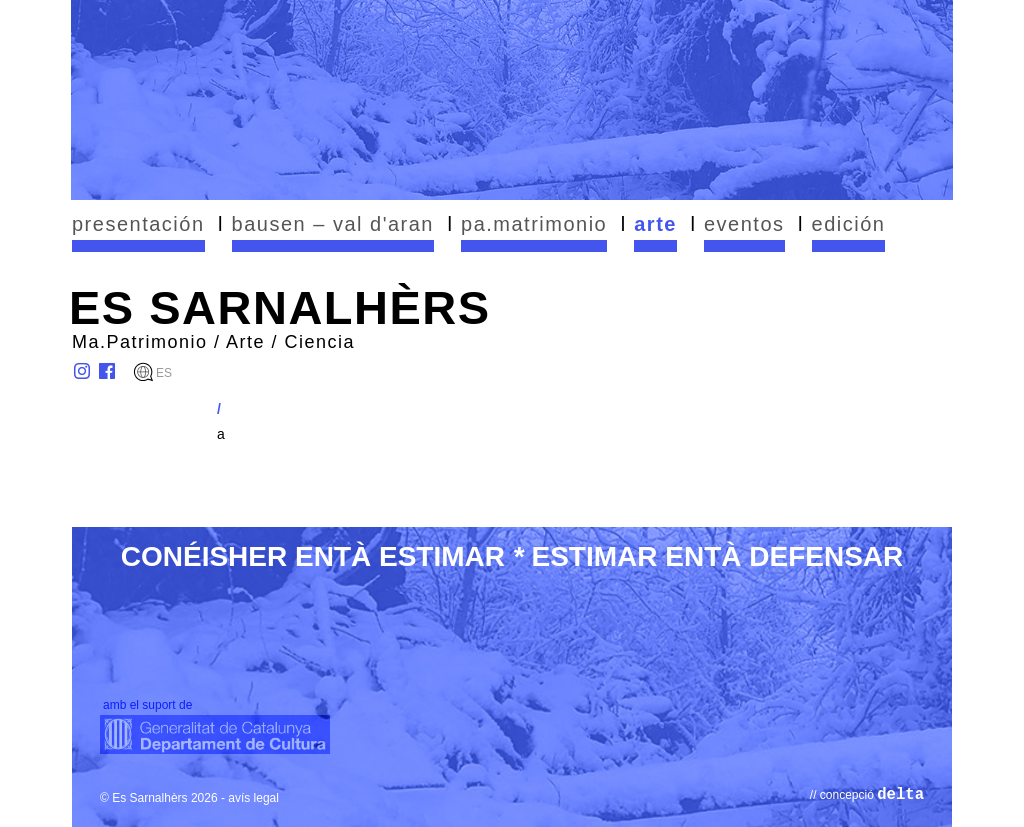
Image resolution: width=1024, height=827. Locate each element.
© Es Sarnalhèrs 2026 (159, 798)
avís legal (253, 798)
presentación (138, 224)
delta (900, 795)
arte (655, 224)
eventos (744, 224)
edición (849, 224)
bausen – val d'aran (333, 224)
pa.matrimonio (534, 224)
